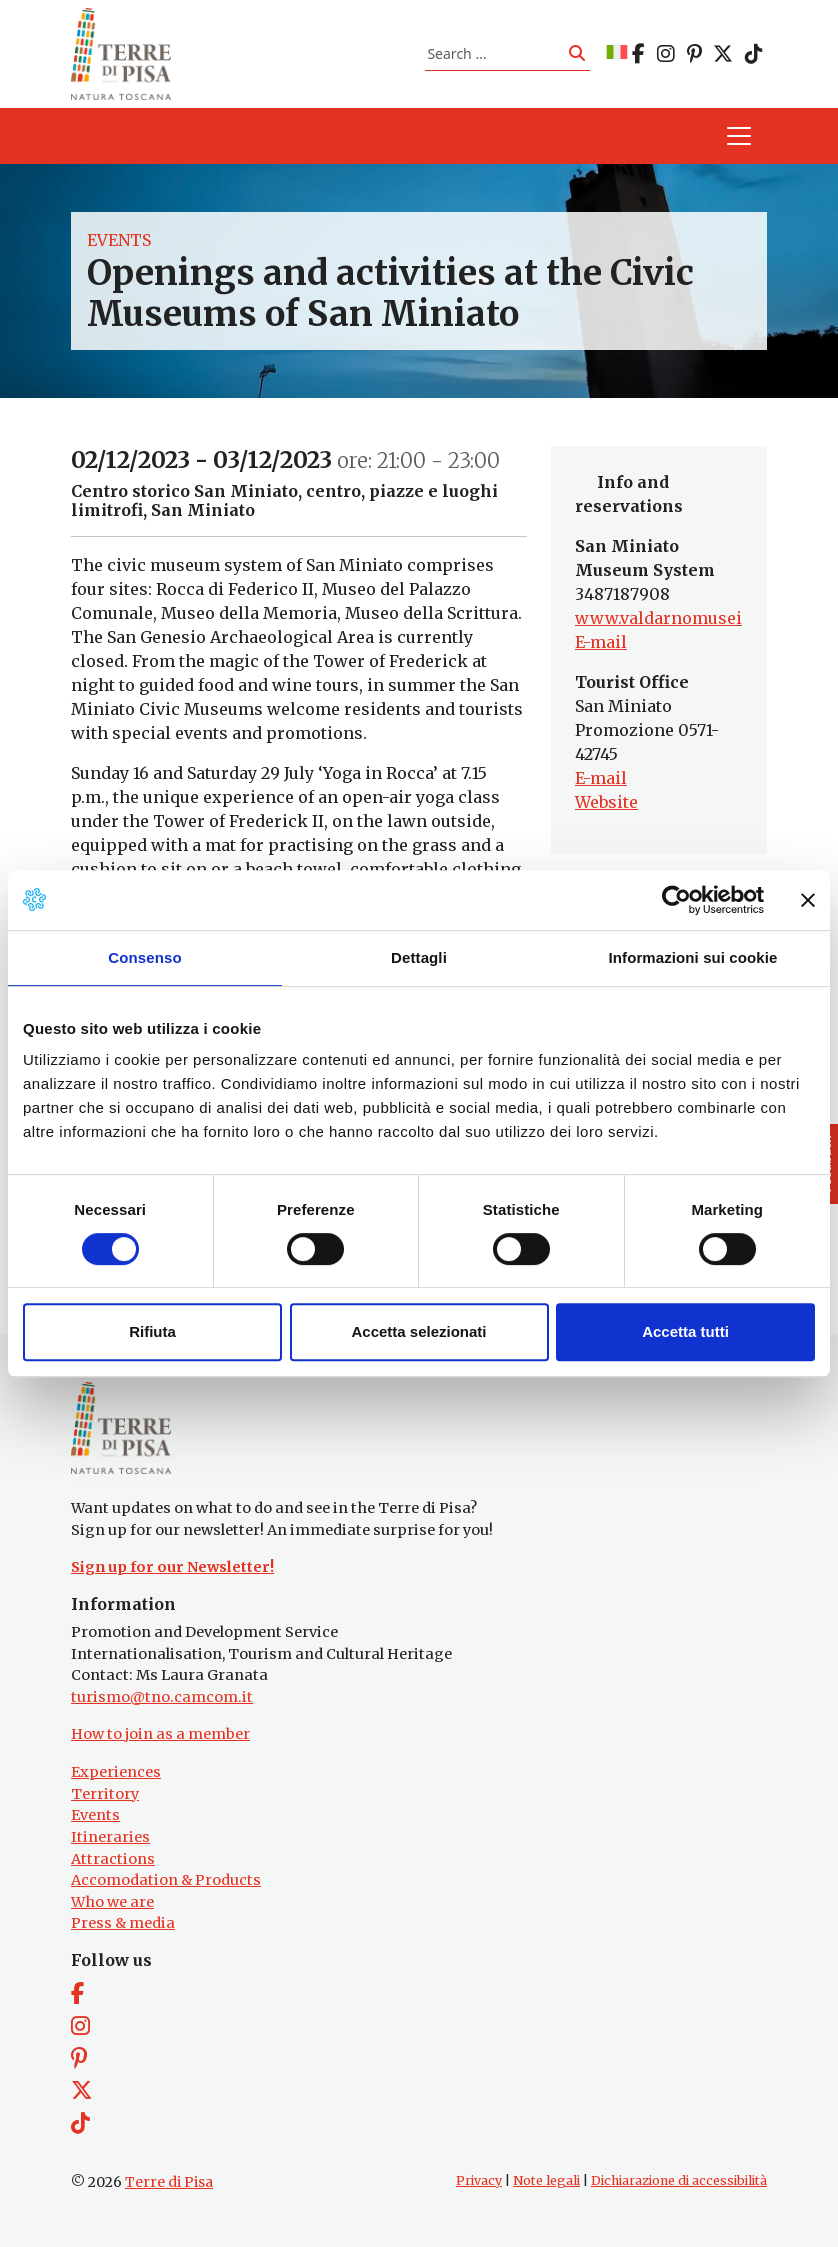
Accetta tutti (685, 1331)
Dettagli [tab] (419, 957)
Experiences (116, 1772)
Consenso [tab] (144, 957)
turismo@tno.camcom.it (162, 1697)
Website (606, 802)
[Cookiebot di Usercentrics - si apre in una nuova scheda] (676, 900)
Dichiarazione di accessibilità (679, 2180)
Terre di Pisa (169, 2182)
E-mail (601, 642)
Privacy (479, 2180)
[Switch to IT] (617, 53)
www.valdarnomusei (658, 618)
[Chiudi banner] (808, 900)
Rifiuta (152, 1331)
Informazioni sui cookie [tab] (693, 957)
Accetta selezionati (418, 1331)
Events (119, 240)
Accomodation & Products (166, 1880)
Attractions (113, 1859)
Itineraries (110, 1837)
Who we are (112, 1902)
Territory (105, 1794)
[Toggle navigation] (739, 136)
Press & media (123, 1923)
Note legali (546, 2180)
